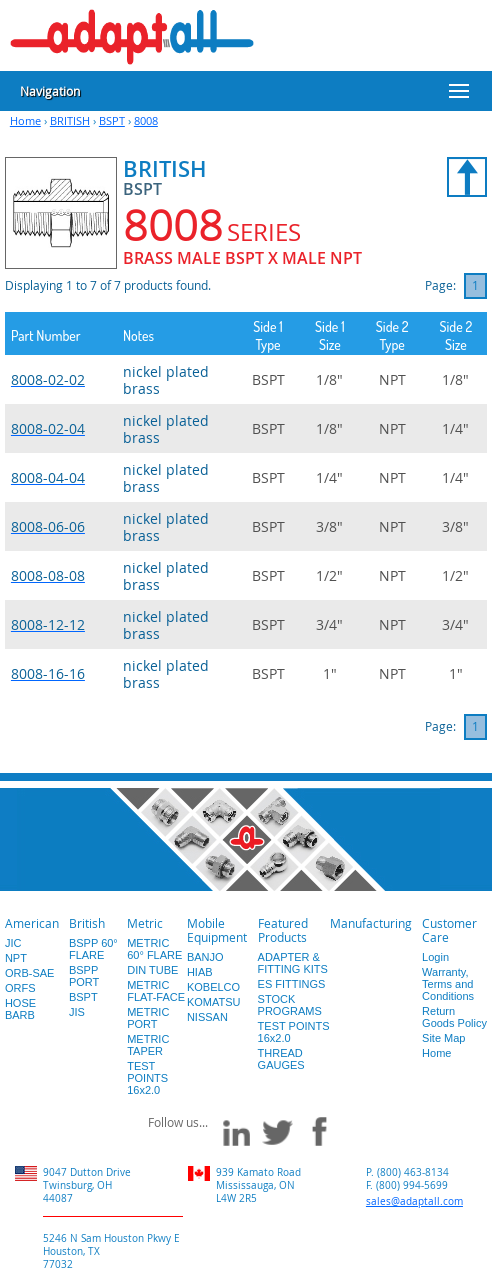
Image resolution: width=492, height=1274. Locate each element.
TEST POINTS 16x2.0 (147, 1078)
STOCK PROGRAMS (290, 1005)
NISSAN (207, 1017)
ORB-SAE (30, 973)
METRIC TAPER (148, 1045)
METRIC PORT (148, 1018)
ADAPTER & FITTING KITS (293, 963)
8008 (146, 120)
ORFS (20, 988)
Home (25, 120)
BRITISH (70, 120)
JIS (77, 1012)
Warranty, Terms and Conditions (448, 984)
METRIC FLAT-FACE (156, 991)
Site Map (443, 1038)
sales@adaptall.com (414, 1201)
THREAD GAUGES (281, 1059)
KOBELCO (213, 987)
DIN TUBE (152, 970)
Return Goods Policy (454, 1017)
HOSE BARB (20, 1009)
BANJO (205, 957)
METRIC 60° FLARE (154, 949)
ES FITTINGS (292, 984)
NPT (16, 958)
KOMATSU (214, 1002)
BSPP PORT (84, 976)
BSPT (112, 120)
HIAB (200, 972)
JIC (13, 943)
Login (435, 957)
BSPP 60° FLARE (93, 949)
